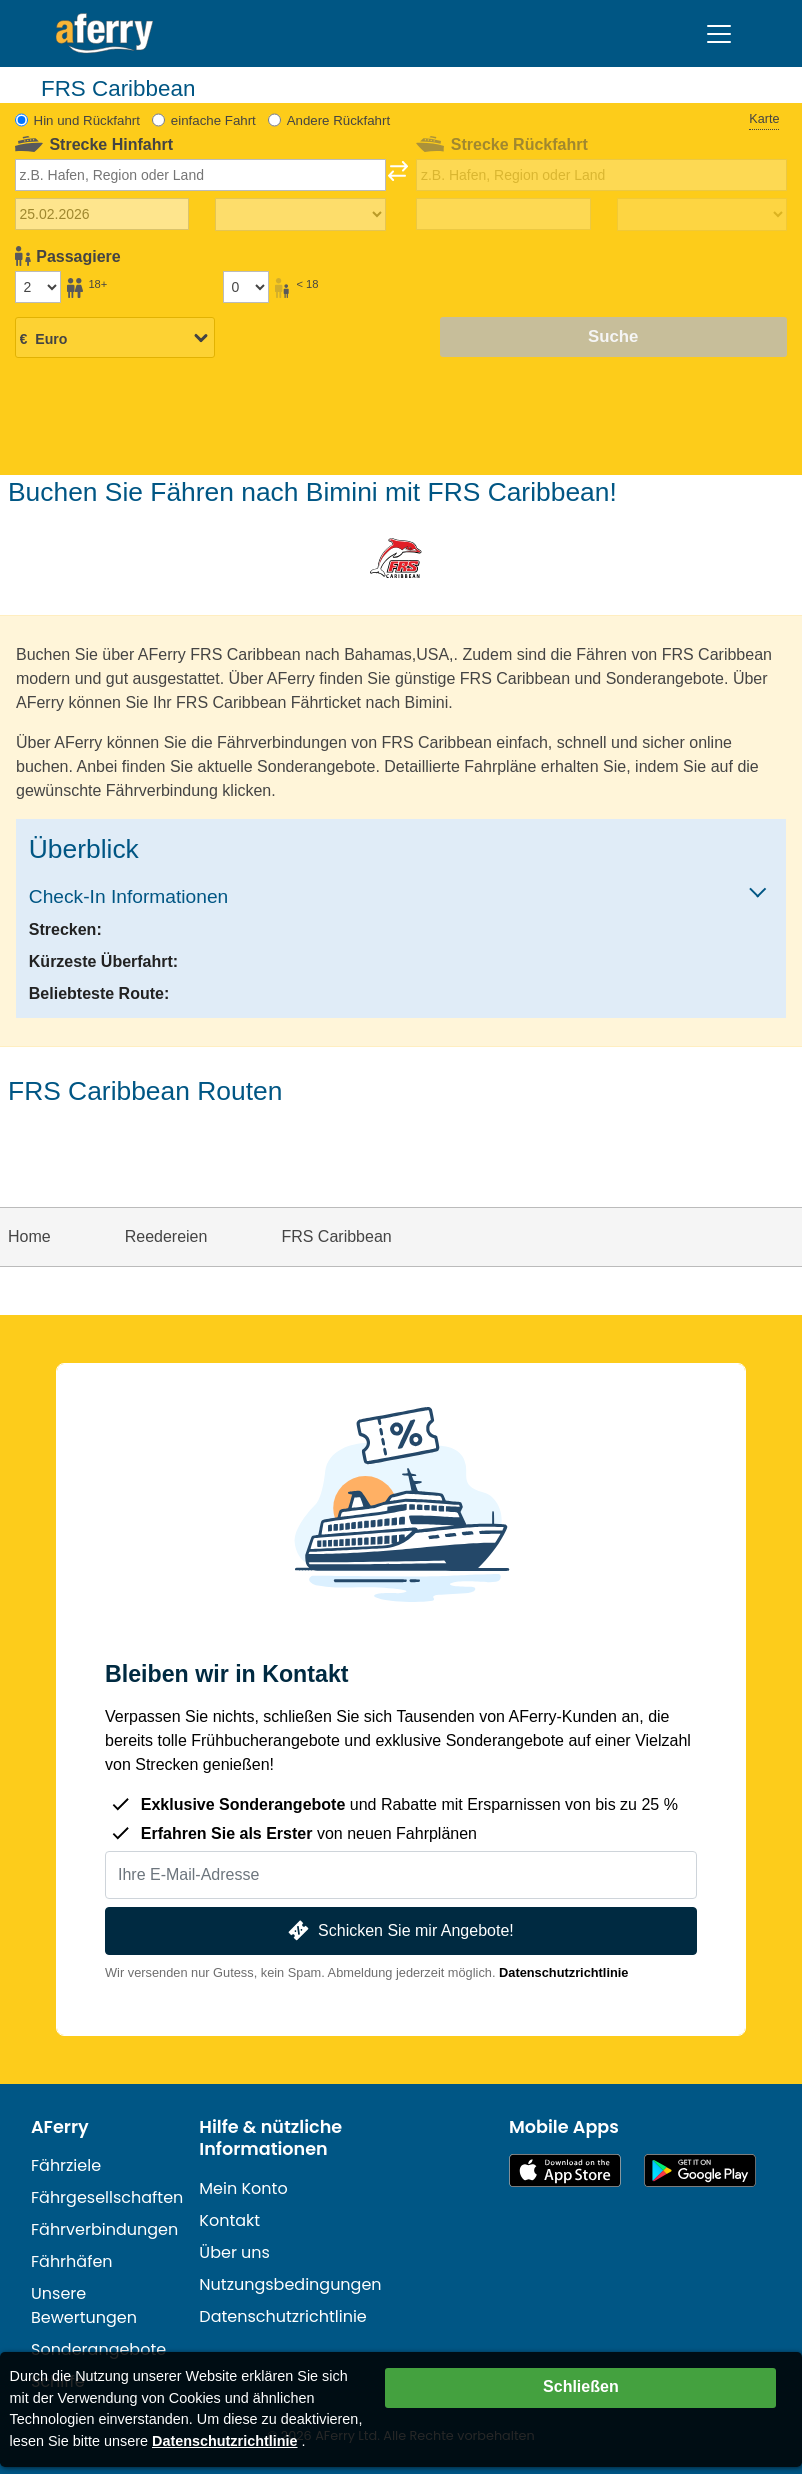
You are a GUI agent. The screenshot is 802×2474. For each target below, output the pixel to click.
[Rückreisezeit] (702, 215)
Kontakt (229, 2220)
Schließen (581, 2386)
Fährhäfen (72, 2261)
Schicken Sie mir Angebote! (398, 1930)
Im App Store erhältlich (565, 2170)
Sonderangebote (98, 2349)
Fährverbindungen (104, 2229)
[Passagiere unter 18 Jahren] (246, 287)
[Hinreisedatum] (102, 214)
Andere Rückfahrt (338, 120)
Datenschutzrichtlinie (563, 1972)
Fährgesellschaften (107, 2197)
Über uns (234, 2252)
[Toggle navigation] (719, 34)
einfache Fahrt (213, 120)
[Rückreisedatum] (503, 214)
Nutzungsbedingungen (290, 2284)
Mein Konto (243, 2188)
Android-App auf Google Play (700, 2170)
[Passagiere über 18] (38, 287)
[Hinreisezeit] (300, 215)
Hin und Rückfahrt (87, 120)
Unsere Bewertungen (84, 2305)
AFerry (60, 2127)
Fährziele (66, 2165)
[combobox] (200, 175)
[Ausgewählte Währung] (115, 339)
